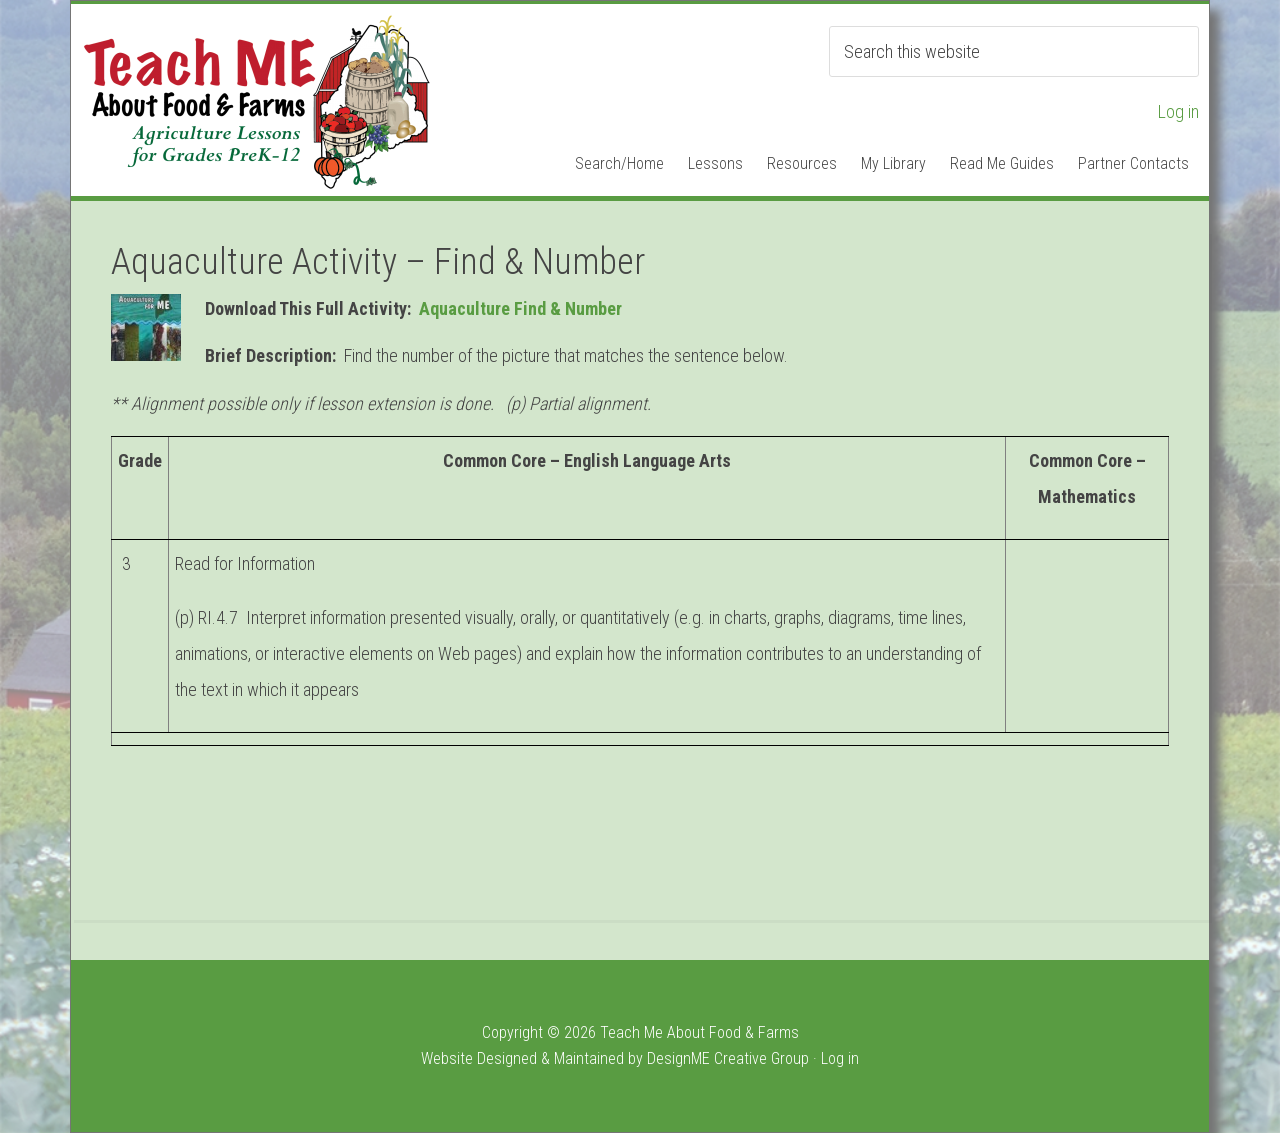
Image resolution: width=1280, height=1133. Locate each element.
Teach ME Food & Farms (256, 101)
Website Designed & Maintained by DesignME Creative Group (615, 1058)
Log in (1178, 111)
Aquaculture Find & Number (520, 308)
